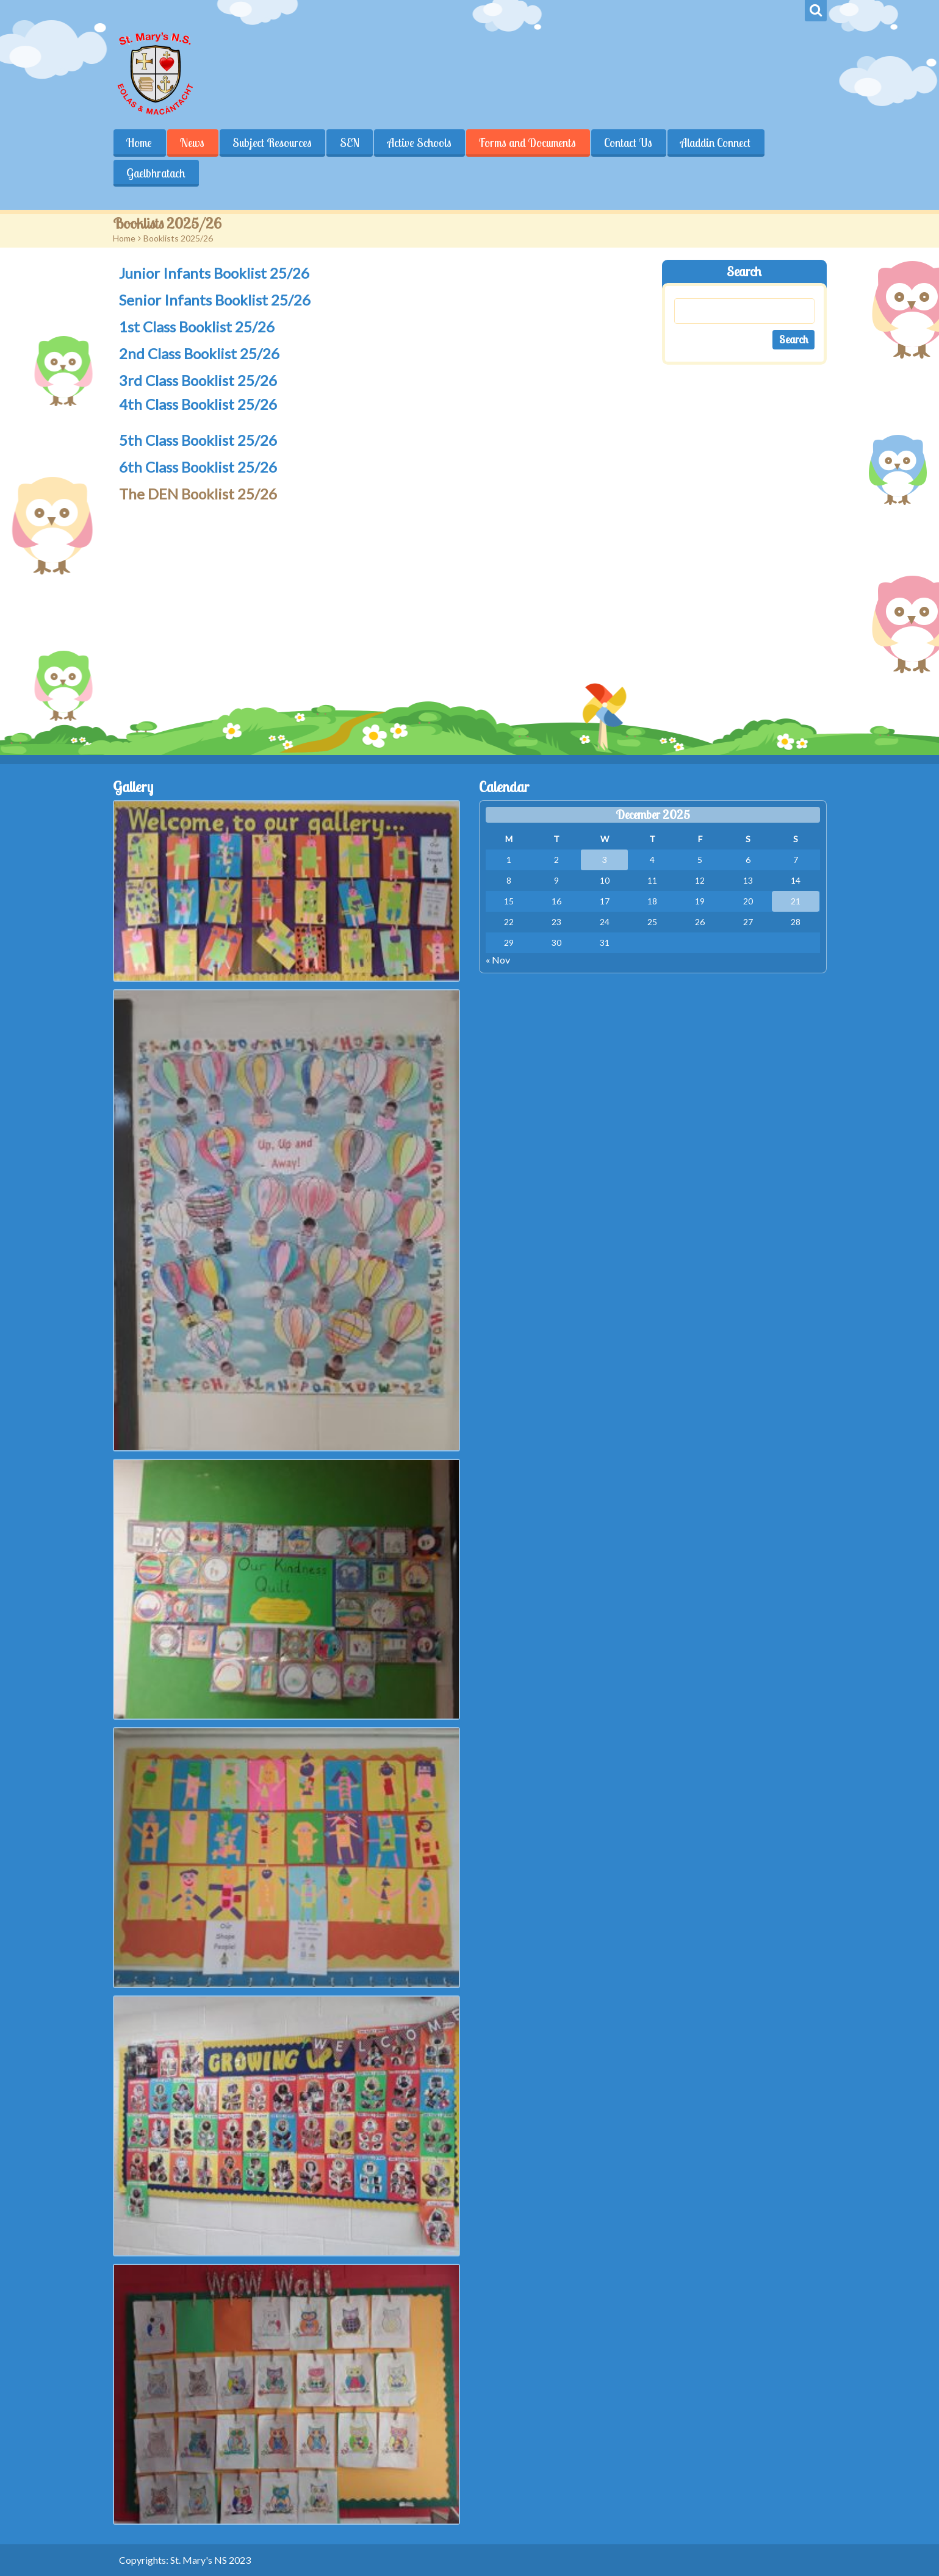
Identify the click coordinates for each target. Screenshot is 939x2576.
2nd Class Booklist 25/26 (199, 353)
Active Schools (420, 142)
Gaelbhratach (156, 173)
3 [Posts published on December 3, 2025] (604, 859)
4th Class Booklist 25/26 (198, 404)
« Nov (498, 959)
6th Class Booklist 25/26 (198, 467)
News (193, 142)
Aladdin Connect (717, 142)
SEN (350, 142)
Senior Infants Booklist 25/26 (215, 300)
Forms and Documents (528, 142)
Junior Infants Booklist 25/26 (214, 273)
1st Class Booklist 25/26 (197, 326)
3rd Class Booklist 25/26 (198, 380)
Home (140, 142)
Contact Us (629, 142)
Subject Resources (272, 142)
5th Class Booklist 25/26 (198, 440)
